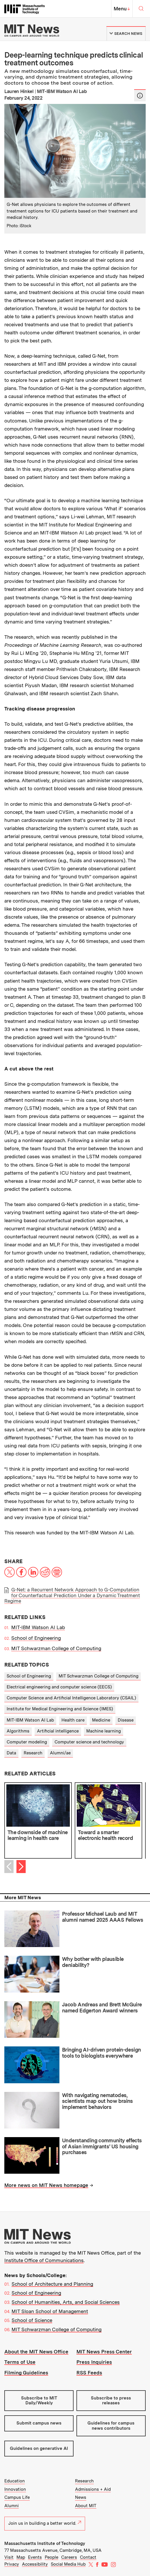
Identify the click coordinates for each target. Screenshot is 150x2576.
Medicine (101, 1720)
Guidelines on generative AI (39, 2448)
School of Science (32, 2320)
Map (20, 2557)
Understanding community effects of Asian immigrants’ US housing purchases (102, 2146)
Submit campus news (38, 2423)
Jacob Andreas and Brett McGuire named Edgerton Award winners (102, 2007)
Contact (88, 2557)
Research (33, 1753)
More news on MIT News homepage (46, 2185)
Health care (73, 1720)
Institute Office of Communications (44, 2260)
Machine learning (103, 1731)
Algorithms (18, 1731)
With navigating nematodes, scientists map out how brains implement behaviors (97, 2101)
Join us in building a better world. (44, 2523)
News (80, 2497)
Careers (69, 2557)
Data (11, 1753)
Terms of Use (19, 2362)
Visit (9, 2557)
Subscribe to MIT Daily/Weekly (39, 2400)
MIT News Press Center (104, 2352)
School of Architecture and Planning (52, 2284)
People (51, 2557)
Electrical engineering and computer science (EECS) (59, 1687)
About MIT (85, 2505)
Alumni (11, 2505)
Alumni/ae (60, 1753)
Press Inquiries (94, 2362)
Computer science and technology (89, 1742)
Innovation (15, 2489)
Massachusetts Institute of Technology (44, 2543)
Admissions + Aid (93, 2489)
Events (35, 2557)
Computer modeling (27, 1742)
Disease (126, 1720)
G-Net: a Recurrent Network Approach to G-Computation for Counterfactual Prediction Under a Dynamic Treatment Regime (72, 1595)
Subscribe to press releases (111, 2400)
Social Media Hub (68, 2564)
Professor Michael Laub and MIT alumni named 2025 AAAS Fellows (102, 1917)
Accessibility (35, 2564)
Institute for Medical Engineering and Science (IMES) (60, 1708)
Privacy (11, 2564)
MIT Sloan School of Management (50, 2311)
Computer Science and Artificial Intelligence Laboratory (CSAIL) (71, 1698)
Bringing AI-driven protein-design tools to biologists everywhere (101, 2053)
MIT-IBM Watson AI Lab (38, 1627)
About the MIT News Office (36, 2352)
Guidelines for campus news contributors (110, 2425)
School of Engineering (36, 1638)
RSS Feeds (89, 2373)
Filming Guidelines (26, 2373)
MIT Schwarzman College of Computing (56, 1648)
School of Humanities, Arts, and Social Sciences (66, 2302)
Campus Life (17, 2497)
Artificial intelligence (58, 1731)
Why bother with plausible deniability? (92, 1962)
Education (14, 2481)
